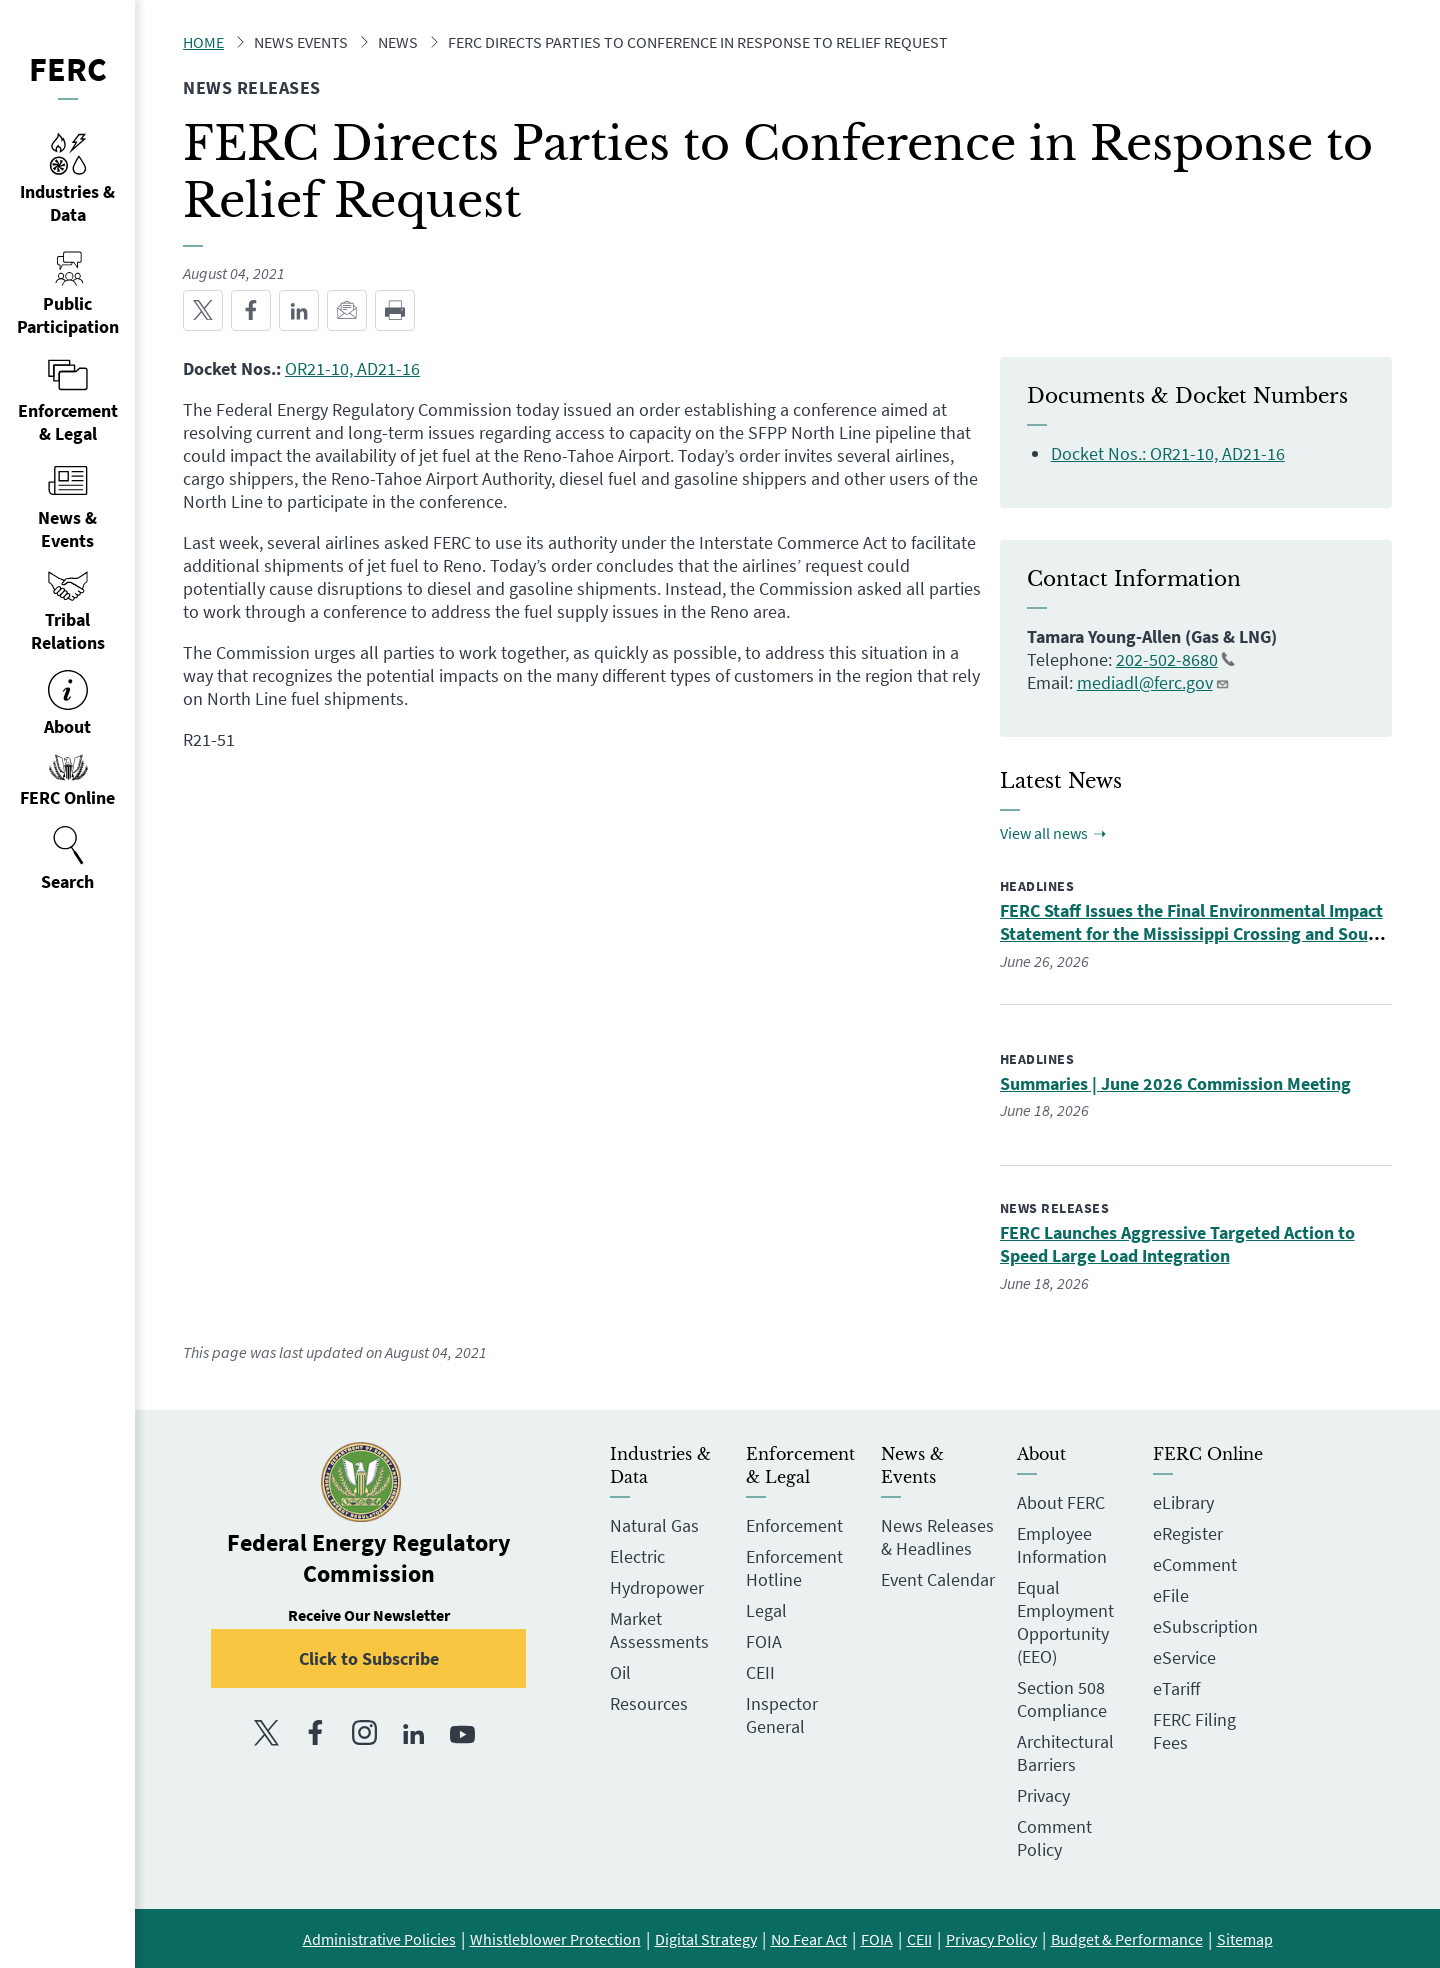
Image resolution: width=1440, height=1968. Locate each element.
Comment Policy (1054, 1838)
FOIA (764, 1641)
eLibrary (1183, 1502)
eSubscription (1205, 1626)
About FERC (1061, 1502)
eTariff (1176, 1688)
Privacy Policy (991, 1939)
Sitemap (1245, 1939)
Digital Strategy (706, 1939)
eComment (1195, 1564)
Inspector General (782, 1715)
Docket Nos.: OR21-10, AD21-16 (1168, 453)
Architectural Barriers (1065, 1753)
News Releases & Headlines (937, 1537)
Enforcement (794, 1525)
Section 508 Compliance (1062, 1699)
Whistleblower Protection (555, 1939)
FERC (68, 69)
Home (203, 42)
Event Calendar (938, 1579)
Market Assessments (659, 1630)
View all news (1044, 833)
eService (1184, 1657)
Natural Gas (654, 1525)
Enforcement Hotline (794, 1568)
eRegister (1188, 1533)
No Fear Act (809, 1939)
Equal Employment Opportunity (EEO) (1065, 1622)
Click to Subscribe (369, 1658)
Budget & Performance (1127, 1939)
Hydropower (657, 1587)
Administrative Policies (379, 1939)
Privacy (1043, 1795)
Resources (649, 1703)
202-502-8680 (1175, 659)
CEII (760, 1672)
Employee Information (1062, 1545)
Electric (637, 1556)
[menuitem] (67, 859)
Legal (766, 1610)
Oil (620, 1672)
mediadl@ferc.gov (1153, 682)
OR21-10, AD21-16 (352, 368)
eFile (1171, 1595)
